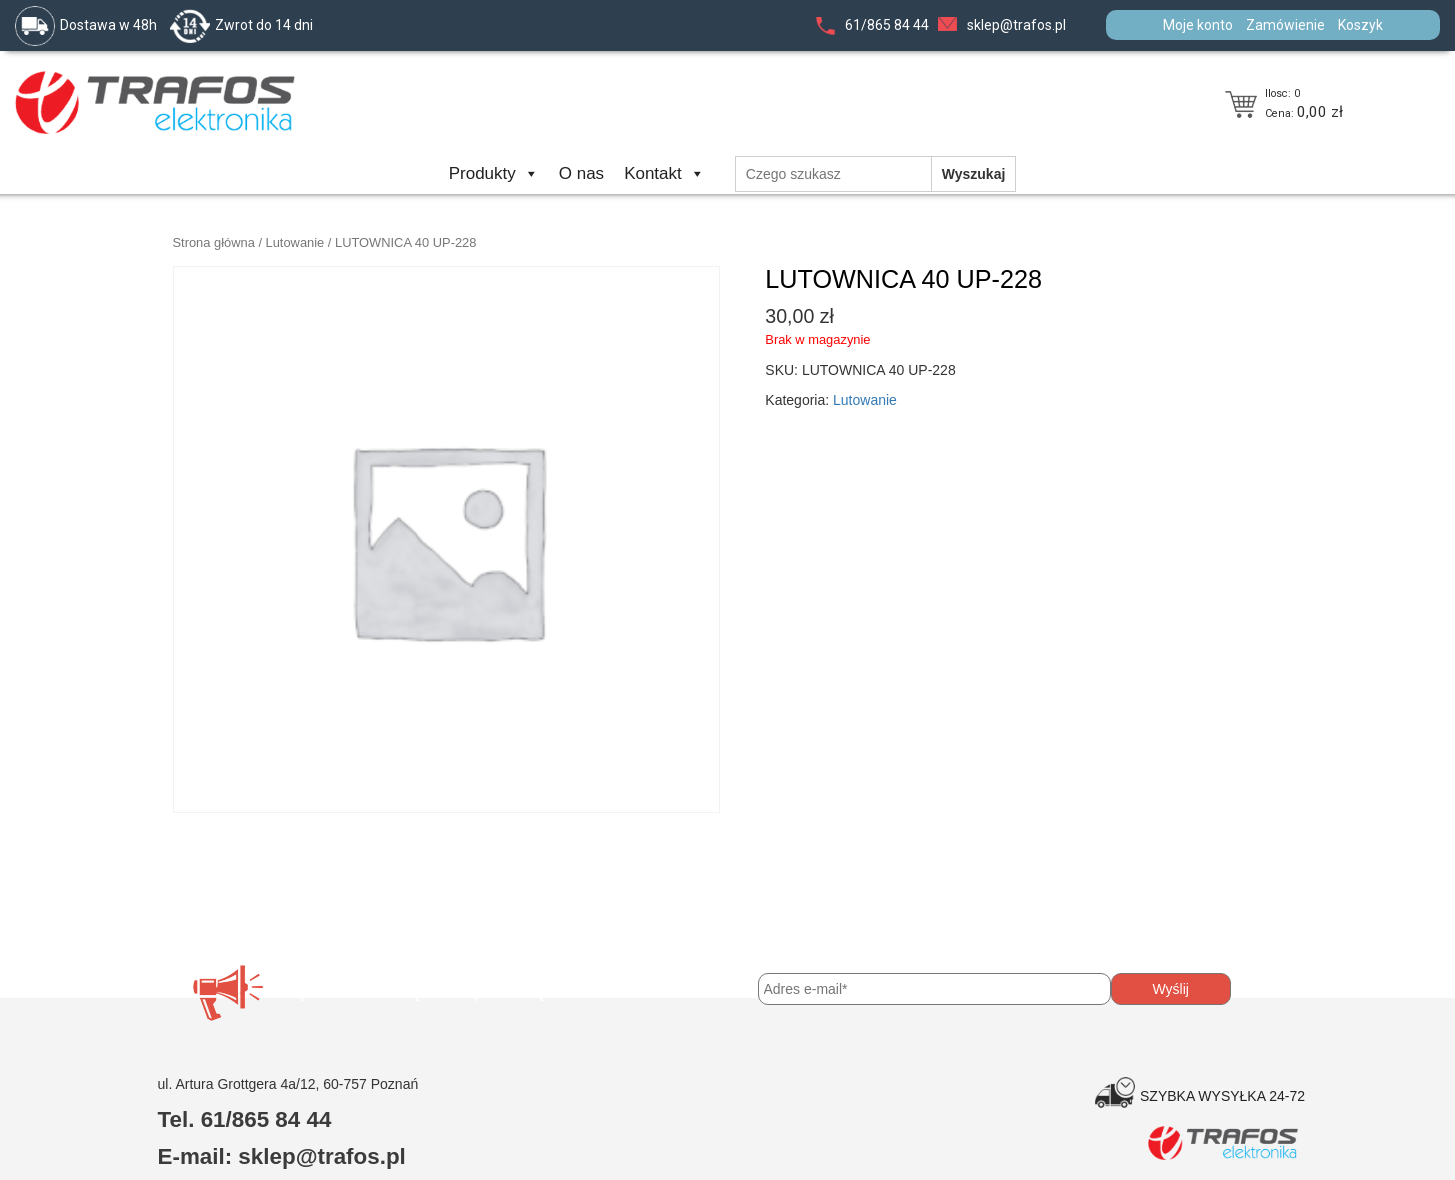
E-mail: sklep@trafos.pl (282, 1156)
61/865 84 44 (887, 25)
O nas (581, 173)
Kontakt (664, 173)
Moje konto (1198, 25)
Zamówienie (1285, 25)
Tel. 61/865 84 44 (245, 1119)
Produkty (494, 173)
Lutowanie (295, 242)
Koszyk (1360, 25)
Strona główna (214, 242)
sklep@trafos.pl (1016, 25)
